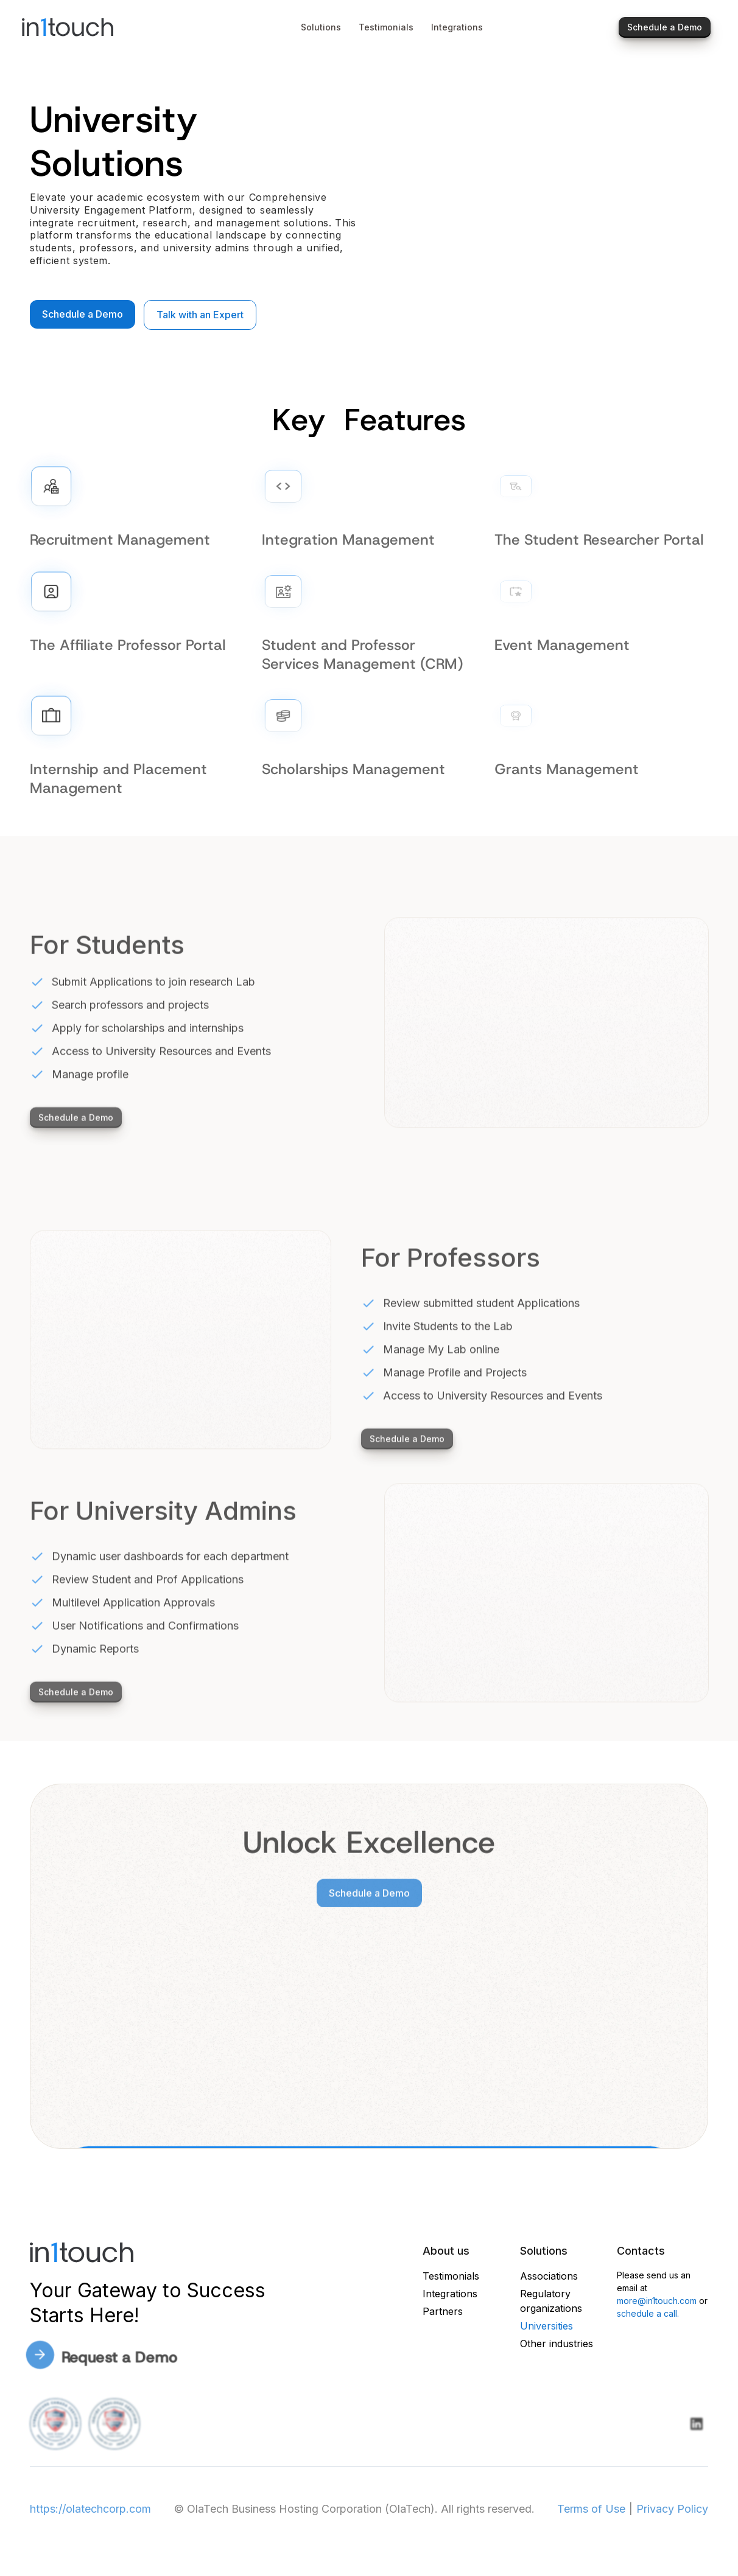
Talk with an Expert (200, 315)
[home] (96, 27)
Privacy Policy (672, 2508)
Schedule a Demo (82, 314)
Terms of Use (591, 2508)
